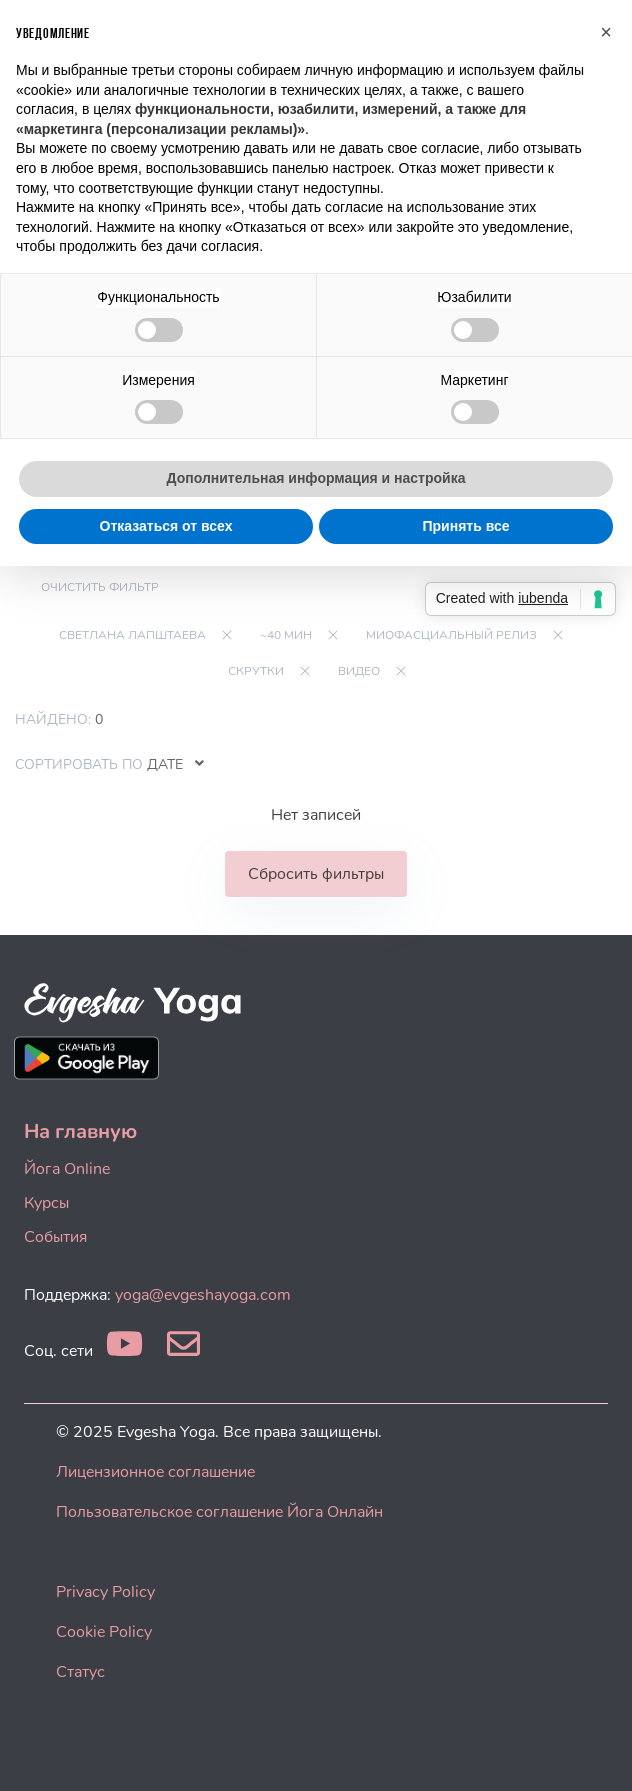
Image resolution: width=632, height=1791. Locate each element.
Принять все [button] (465, 526)
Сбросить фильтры (316, 874)
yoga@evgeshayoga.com (203, 1295)
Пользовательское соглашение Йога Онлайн (219, 1512)
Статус (80, 1672)
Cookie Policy (104, 1632)
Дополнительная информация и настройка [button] (316, 478)
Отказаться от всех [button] (166, 526)
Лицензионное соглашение (155, 1472)
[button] (606, 32)
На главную (80, 1131)
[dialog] (594, 1751)
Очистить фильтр (100, 587)
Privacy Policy (105, 1592)
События (55, 1237)
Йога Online (67, 1169)
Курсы (46, 1203)
